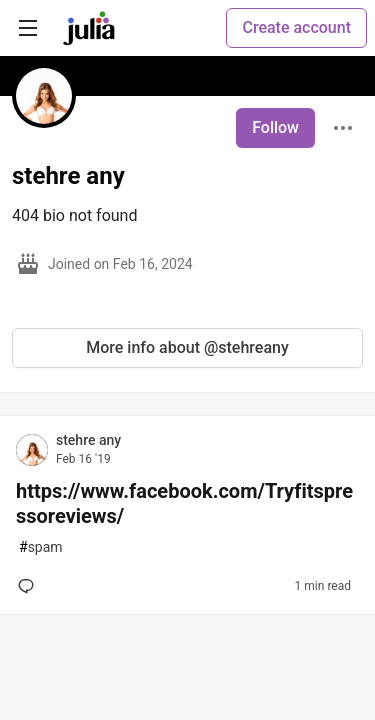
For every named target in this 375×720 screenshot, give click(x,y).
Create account (296, 27)
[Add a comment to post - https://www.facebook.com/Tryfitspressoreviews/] (30, 586)
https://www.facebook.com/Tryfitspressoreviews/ (184, 503)
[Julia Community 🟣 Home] (89, 28)
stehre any (88, 440)
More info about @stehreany (187, 347)
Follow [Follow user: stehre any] (275, 127)
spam (41, 547)
